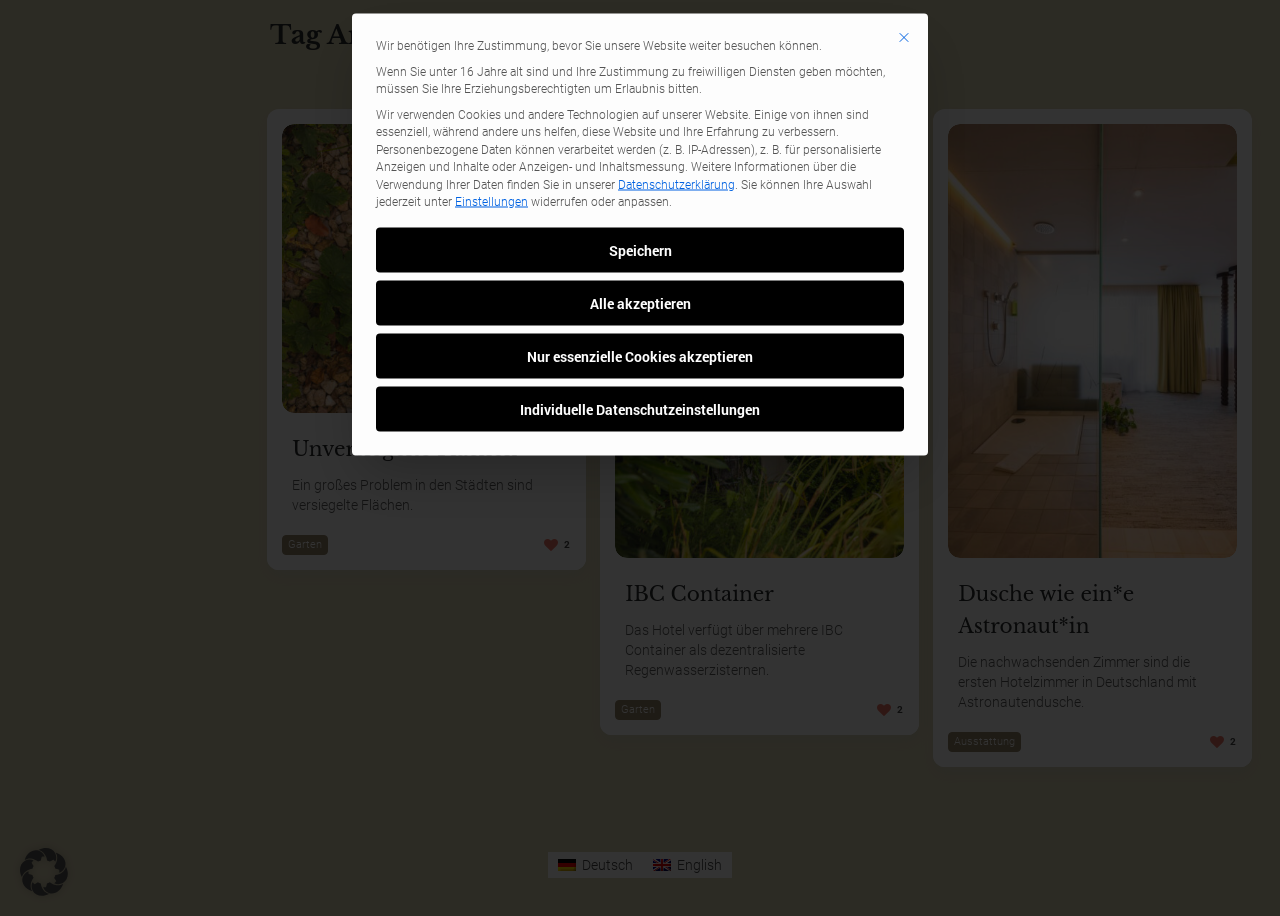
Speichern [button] (640, 51)
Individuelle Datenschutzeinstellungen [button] (640, 210)
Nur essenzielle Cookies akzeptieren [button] (640, 157)
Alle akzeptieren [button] (640, 104)
